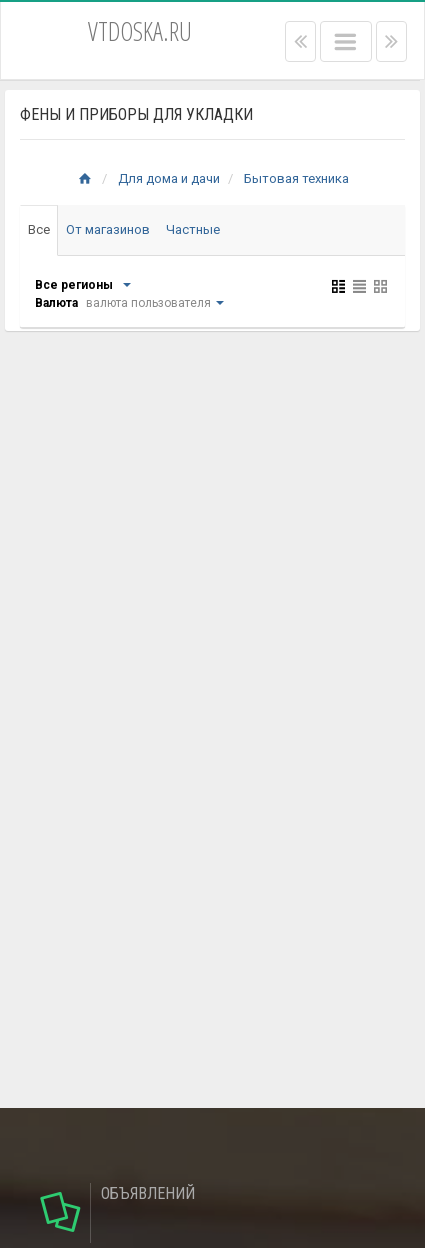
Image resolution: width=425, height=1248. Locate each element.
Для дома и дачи (169, 178)
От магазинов (108, 229)
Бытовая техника (296, 178)
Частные (193, 229)
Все (39, 229)
